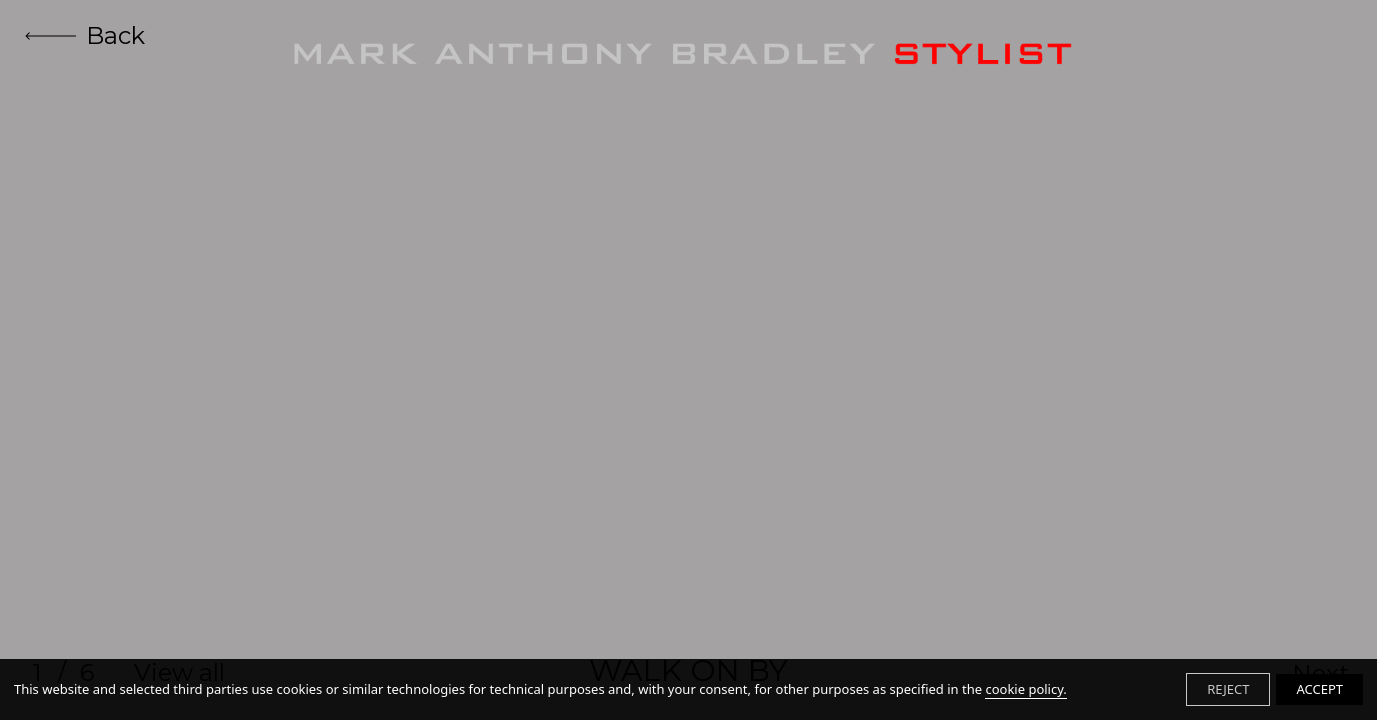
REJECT (1228, 689)
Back (85, 35)
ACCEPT (1319, 689)
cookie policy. (1025, 689)
